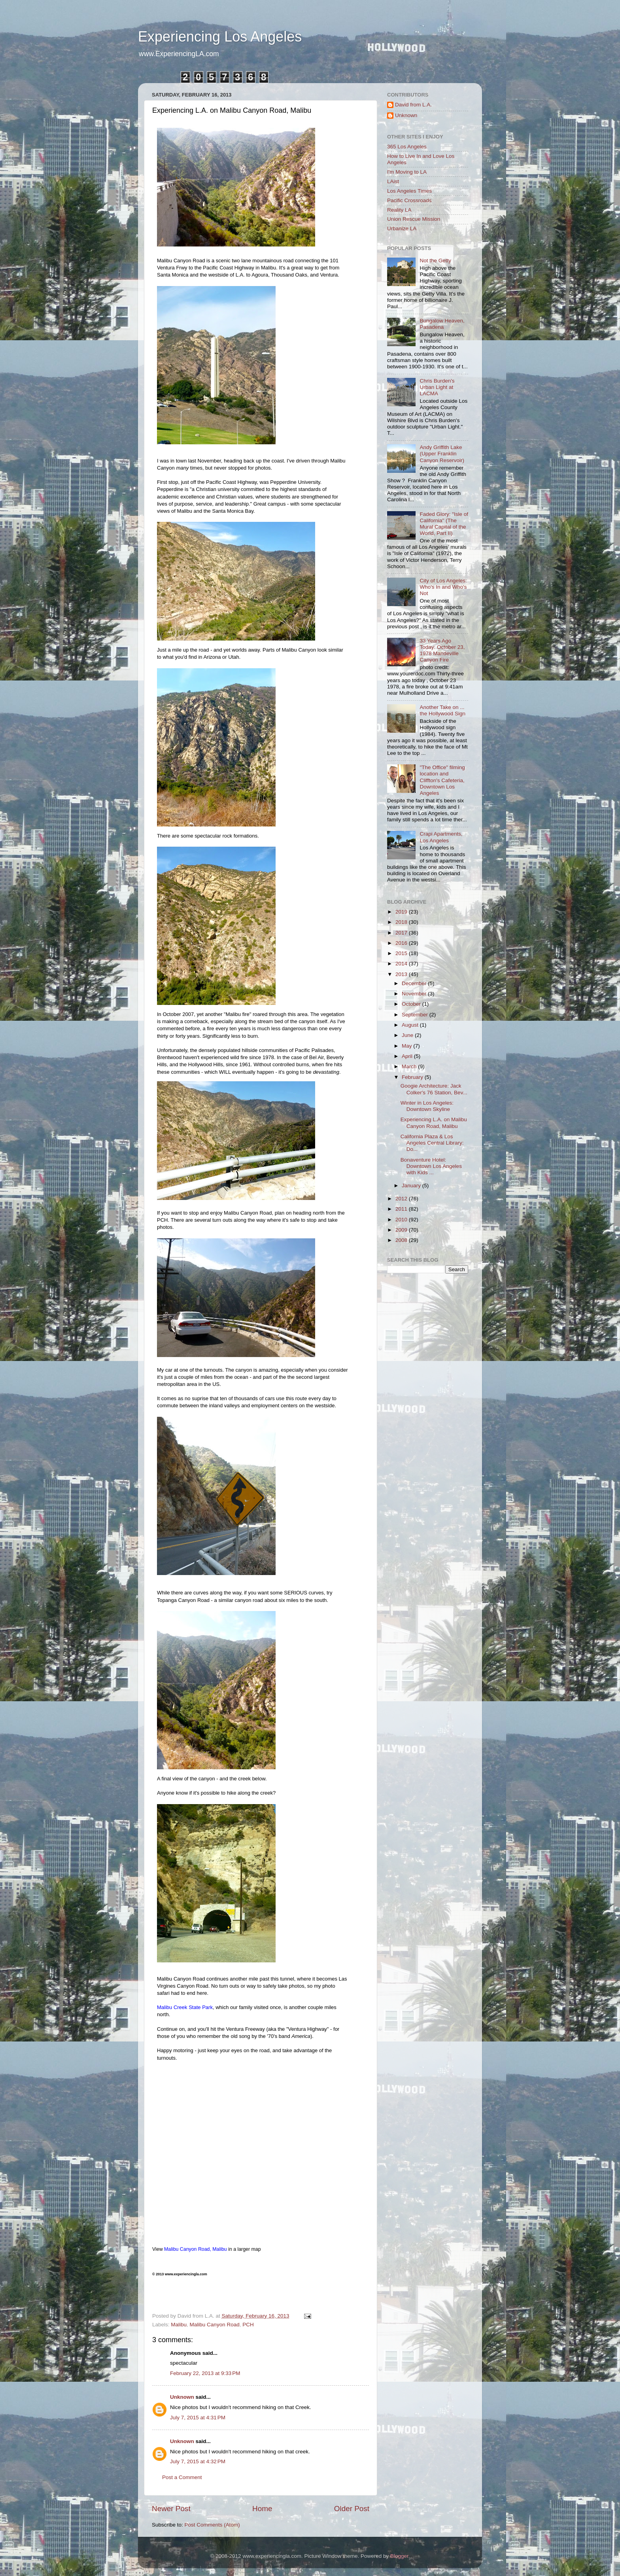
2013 (402, 974)
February (413, 1077)
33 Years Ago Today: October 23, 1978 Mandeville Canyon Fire (442, 650)
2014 (402, 964)
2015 (402, 953)
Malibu (179, 2325)
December (415, 983)
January (412, 1185)
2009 (402, 1230)
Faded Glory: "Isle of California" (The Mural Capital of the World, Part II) (444, 523)
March (410, 1066)
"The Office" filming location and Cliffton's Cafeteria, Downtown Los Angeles (442, 780)
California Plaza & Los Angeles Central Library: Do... (432, 1143)
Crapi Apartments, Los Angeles (441, 837)
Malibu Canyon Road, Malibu (196, 2249)
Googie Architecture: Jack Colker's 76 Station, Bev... (434, 1089)
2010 (402, 1220)
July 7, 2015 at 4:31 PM (197, 2418)
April (408, 1056)
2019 (402, 912)
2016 (402, 943)
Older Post (351, 2508)
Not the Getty (435, 260)
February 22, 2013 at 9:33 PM (205, 2373)
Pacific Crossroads (409, 200)
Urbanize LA (401, 228)
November (415, 994)
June (408, 1035)
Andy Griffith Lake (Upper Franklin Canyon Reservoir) (442, 453)
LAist (393, 181)
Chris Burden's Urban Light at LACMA (437, 387)
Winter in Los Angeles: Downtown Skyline (427, 1106)
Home (262, 2508)
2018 (402, 922)
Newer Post (171, 2508)
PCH (248, 2325)
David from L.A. (413, 105)
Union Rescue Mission (413, 219)
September (415, 1015)
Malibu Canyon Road (215, 2325)
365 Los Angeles (407, 147)
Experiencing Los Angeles (220, 36)
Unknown (182, 2397)
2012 (402, 1199)
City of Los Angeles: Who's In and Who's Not (443, 587)
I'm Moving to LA (407, 172)
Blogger (399, 2556)
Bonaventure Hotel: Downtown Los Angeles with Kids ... (431, 1166)
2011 (402, 1209)
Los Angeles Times (409, 191)
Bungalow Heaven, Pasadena (442, 324)
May (407, 1046)
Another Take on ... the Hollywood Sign (442, 710)
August (411, 1025)
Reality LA (399, 210)
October (412, 1004)
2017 (402, 933)
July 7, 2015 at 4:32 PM (197, 2461)
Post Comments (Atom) (212, 2525)
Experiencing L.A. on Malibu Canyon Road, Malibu (434, 1122)
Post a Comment (182, 2477)
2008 (402, 1240)
